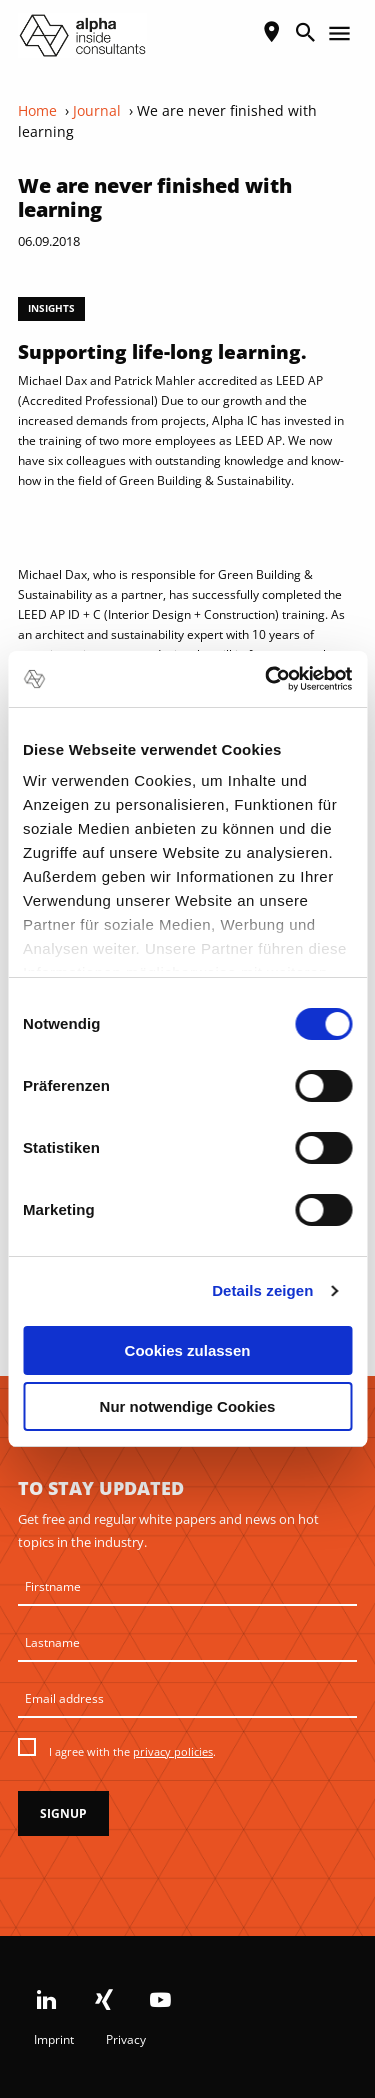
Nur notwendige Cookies (188, 1406)
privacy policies (173, 1751)
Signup (63, 1813)
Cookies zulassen (188, 1350)
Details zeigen (262, 1290)
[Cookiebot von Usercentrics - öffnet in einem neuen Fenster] (267, 679)
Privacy (126, 2039)
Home (37, 110)
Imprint (54, 2039)
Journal (97, 110)
